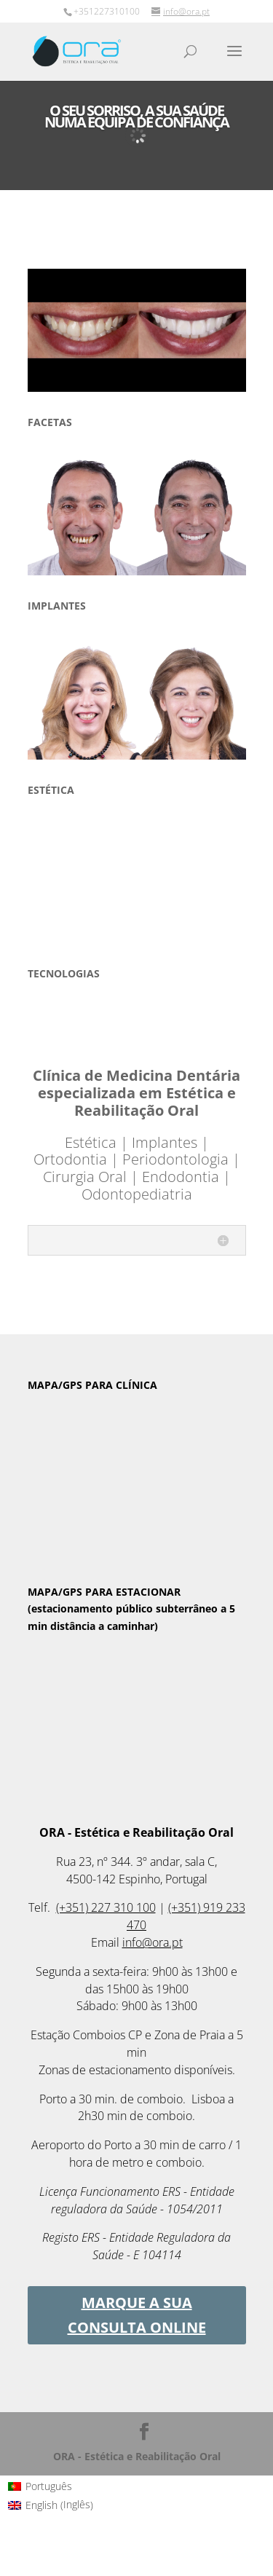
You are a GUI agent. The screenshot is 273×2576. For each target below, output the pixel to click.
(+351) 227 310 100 (106, 1907)
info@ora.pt (152, 1942)
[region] (137, 330)
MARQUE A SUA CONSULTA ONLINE (137, 2315)
